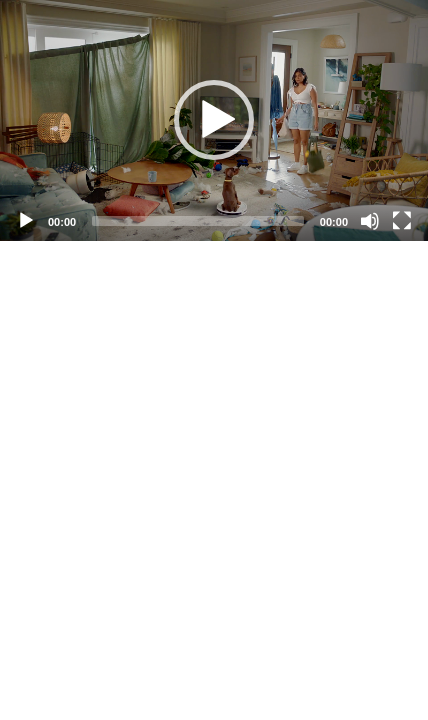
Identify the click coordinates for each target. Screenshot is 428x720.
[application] (214, 120)
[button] (214, 120)
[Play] (26, 221)
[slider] (198, 221)
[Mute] (370, 221)
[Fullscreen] (402, 221)
